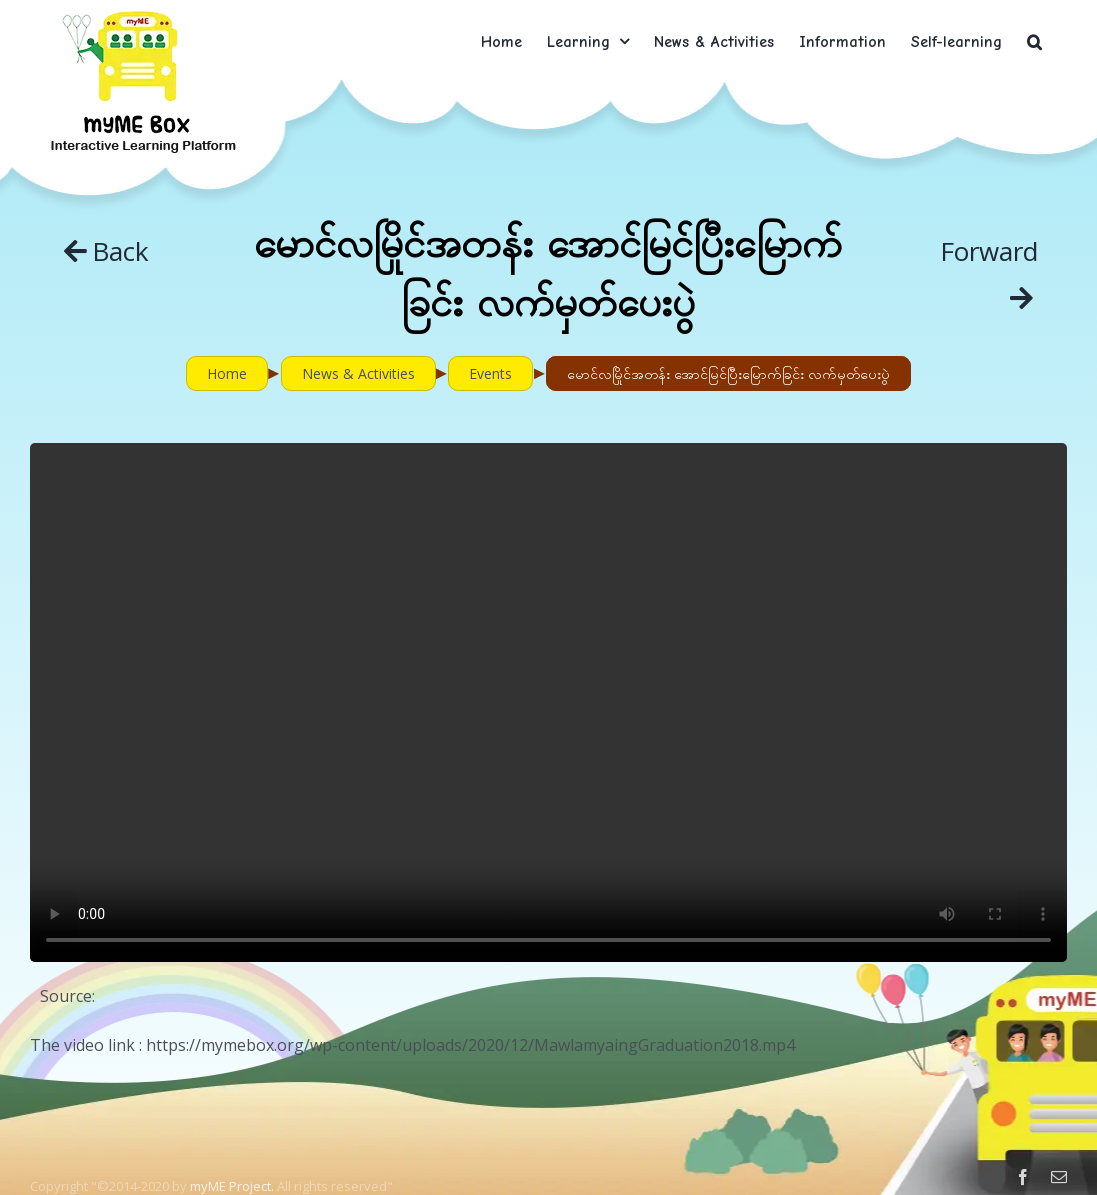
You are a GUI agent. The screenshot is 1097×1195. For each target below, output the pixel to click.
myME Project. (232, 1186)
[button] (1034, 41)
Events (490, 373)
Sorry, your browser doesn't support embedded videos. (548, 702)
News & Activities (358, 373)
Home (227, 373)
